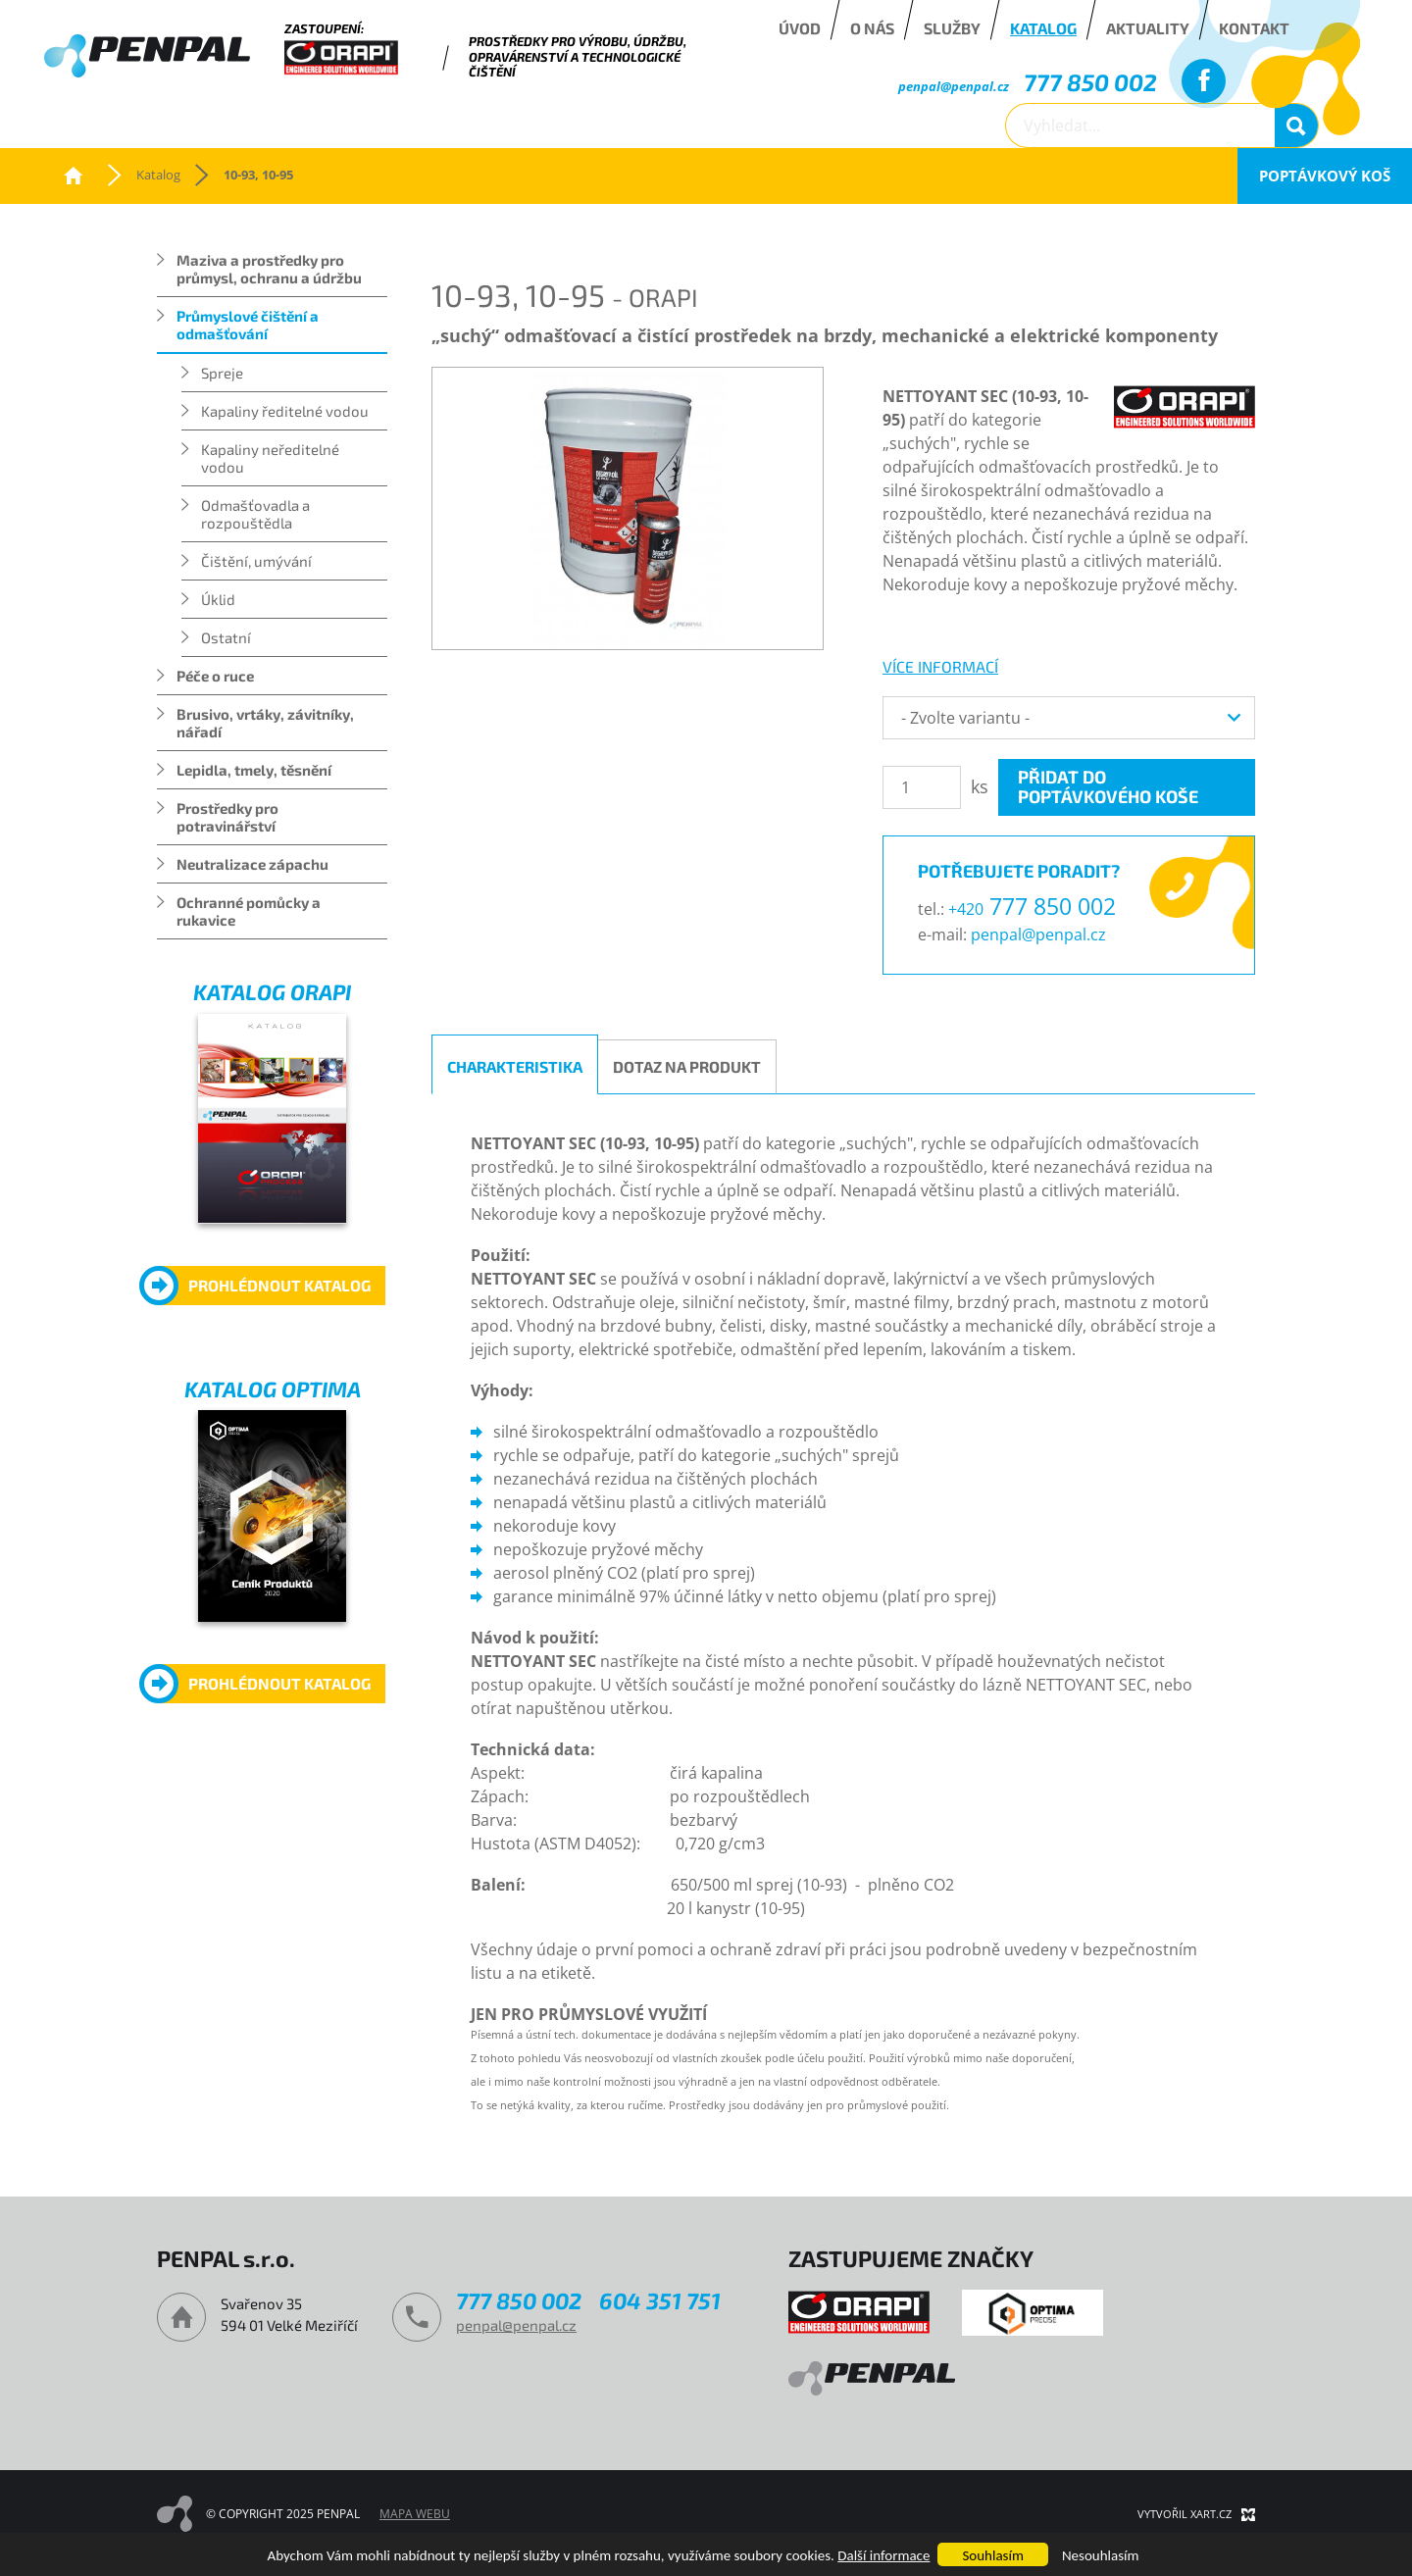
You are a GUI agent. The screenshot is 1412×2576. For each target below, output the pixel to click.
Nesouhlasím (1100, 2555)
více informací (940, 666)
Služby (952, 28)
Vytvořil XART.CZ (1184, 2513)
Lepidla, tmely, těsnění (253, 770)
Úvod (800, 28)
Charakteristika (514, 1066)
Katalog (1043, 28)
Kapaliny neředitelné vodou (270, 458)
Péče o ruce (215, 675)
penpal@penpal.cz (953, 86)
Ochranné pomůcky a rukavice (248, 911)
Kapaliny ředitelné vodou (285, 411)
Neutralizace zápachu (252, 864)
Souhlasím (992, 2555)
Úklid (218, 599)
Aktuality (1147, 28)
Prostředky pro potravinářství (227, 816)
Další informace (883, 2555)
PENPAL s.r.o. (73, 175)
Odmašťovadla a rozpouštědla (255, 513)
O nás (872, 28)
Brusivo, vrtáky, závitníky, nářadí (265, 722)
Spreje (222, 372)
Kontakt (1254, 28)
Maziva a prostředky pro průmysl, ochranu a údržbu (269, 268)
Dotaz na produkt (687, 1066)
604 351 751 (660, 2301)
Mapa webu (414, 2513)
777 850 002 (1090, 82)
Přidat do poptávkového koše (1108, 786)
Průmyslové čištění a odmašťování (247, 324)
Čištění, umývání (256, 561)
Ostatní (226, 637)
